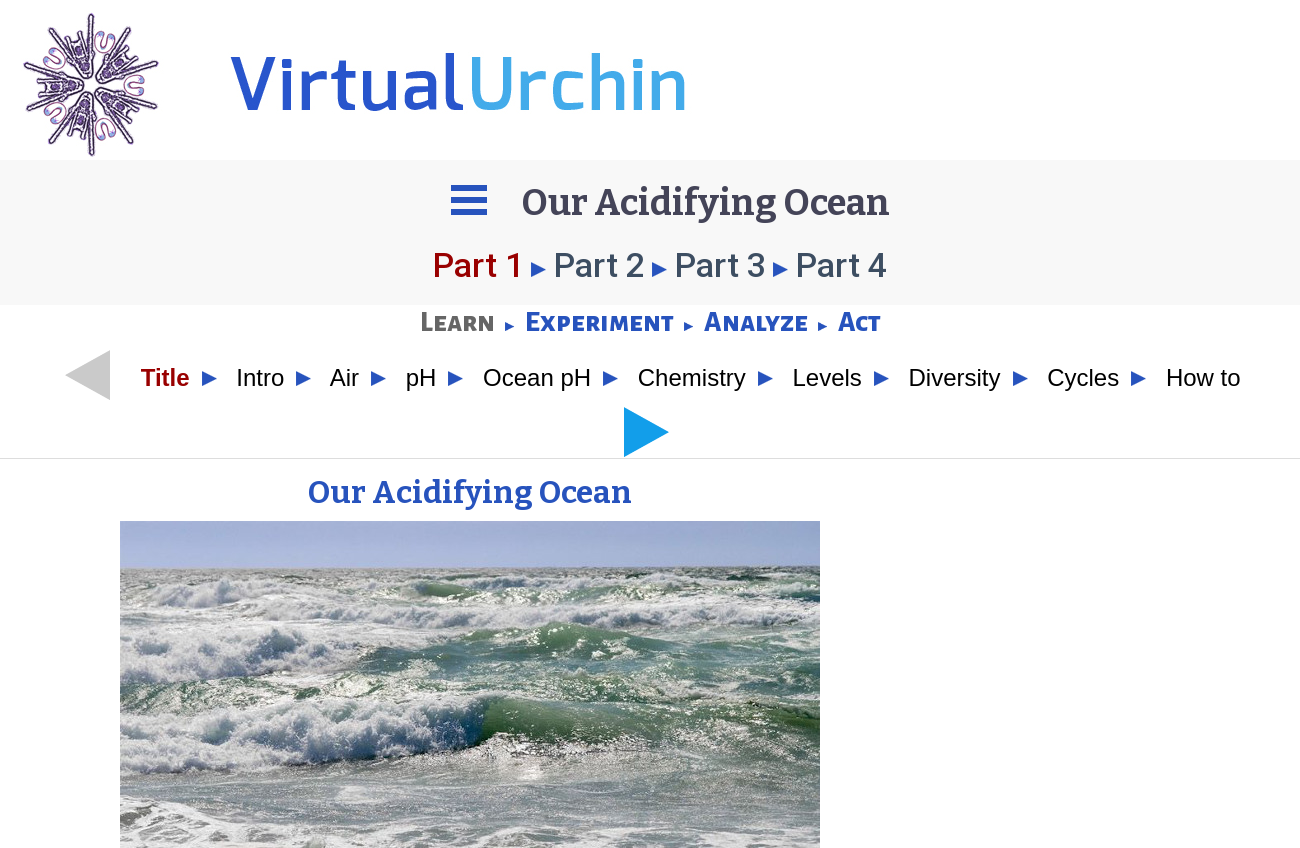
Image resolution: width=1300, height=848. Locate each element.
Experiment (599, 322)
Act (859, 322)
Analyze (756, 322)
